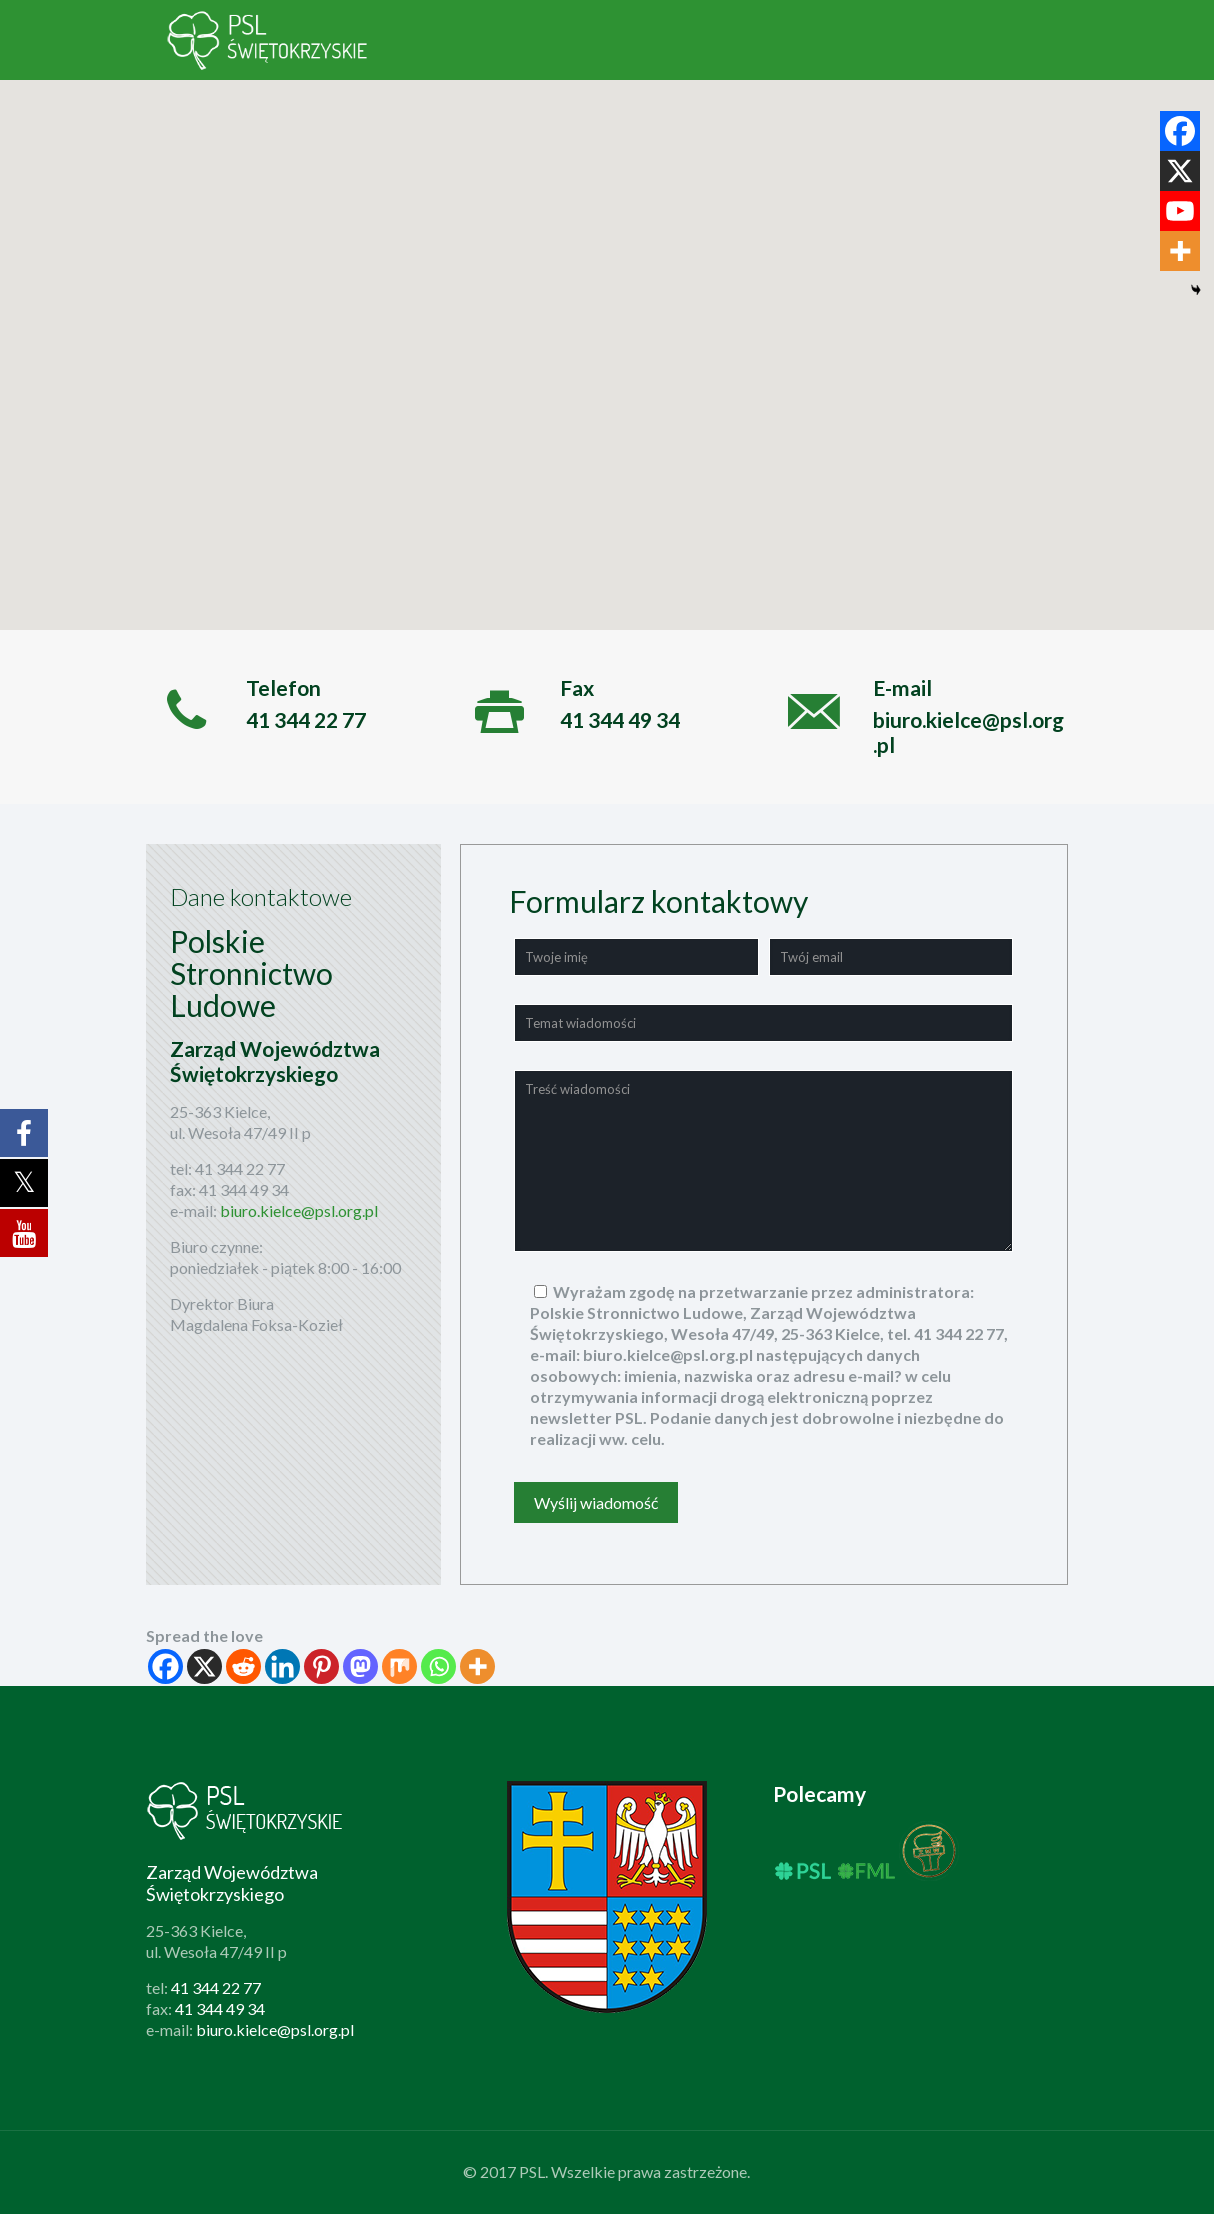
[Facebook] (165, 1666)
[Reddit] (243, 1666)
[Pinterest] (321, 1666)
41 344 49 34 (244, 1189)
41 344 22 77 (240, 1168)
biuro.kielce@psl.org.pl (299, 1210)
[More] (477, 1666)
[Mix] (399, 1666)
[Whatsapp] (438, 1666)
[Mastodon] (360, 1666)
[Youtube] (1180, 211)
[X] (204, 1666)
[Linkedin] (282, 1666)
